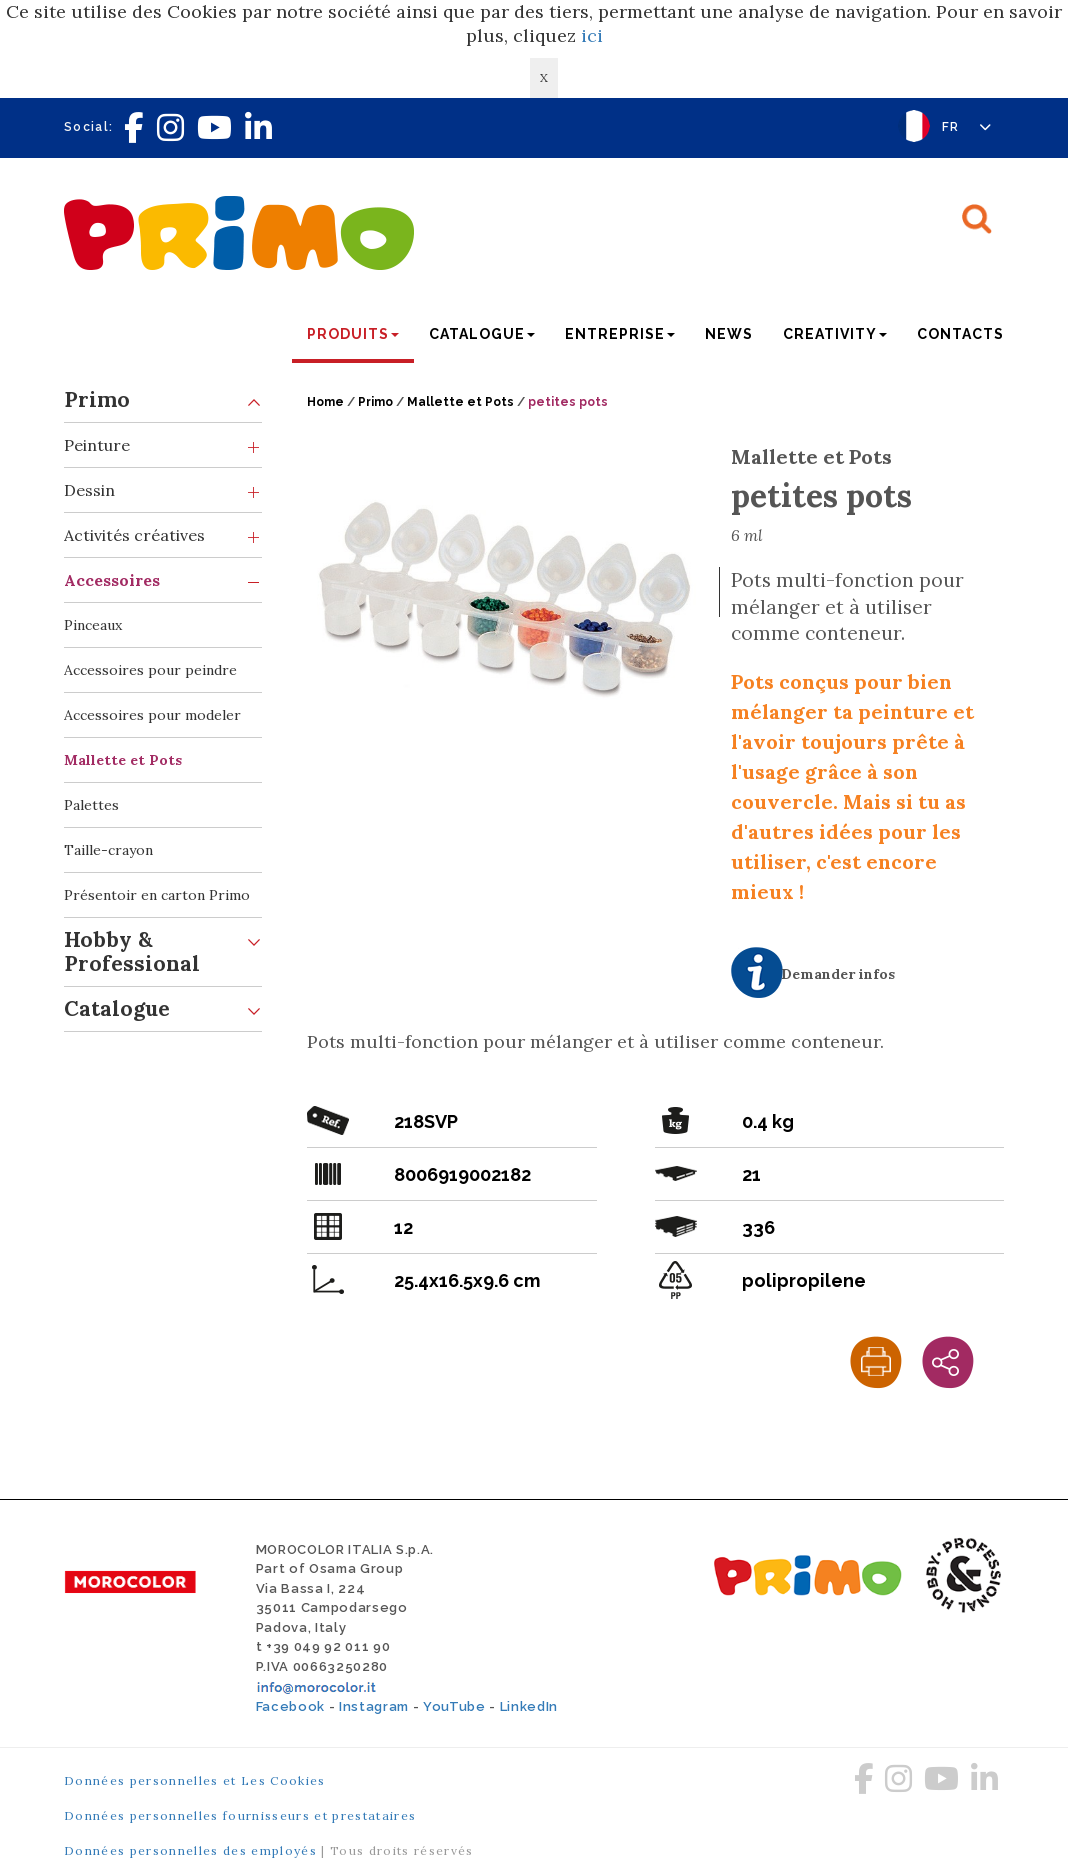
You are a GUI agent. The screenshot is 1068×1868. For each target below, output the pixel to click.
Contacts (960, 334)
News (729, 334)
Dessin (163, 490)
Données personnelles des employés (190, 1850)
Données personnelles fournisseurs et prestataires (240, 1815)
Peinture (163, 445)
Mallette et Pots (123, 760)
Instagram (374, 1706)
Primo (163, 400)
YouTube (454, 1706)
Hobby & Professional (163, 947)
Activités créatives (163, 535)
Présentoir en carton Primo (157, 895)
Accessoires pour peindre (150, 670)
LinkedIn (529, 1706)
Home (325, 402)
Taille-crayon (108, 850)
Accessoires (163, 580)
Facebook (290, 1706)
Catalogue (163, 1009)
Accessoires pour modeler (152, 715)
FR (967, 127)
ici (592, 35)
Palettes (91, 805)
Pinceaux (93, 625)
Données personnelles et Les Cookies (195, 1780)
